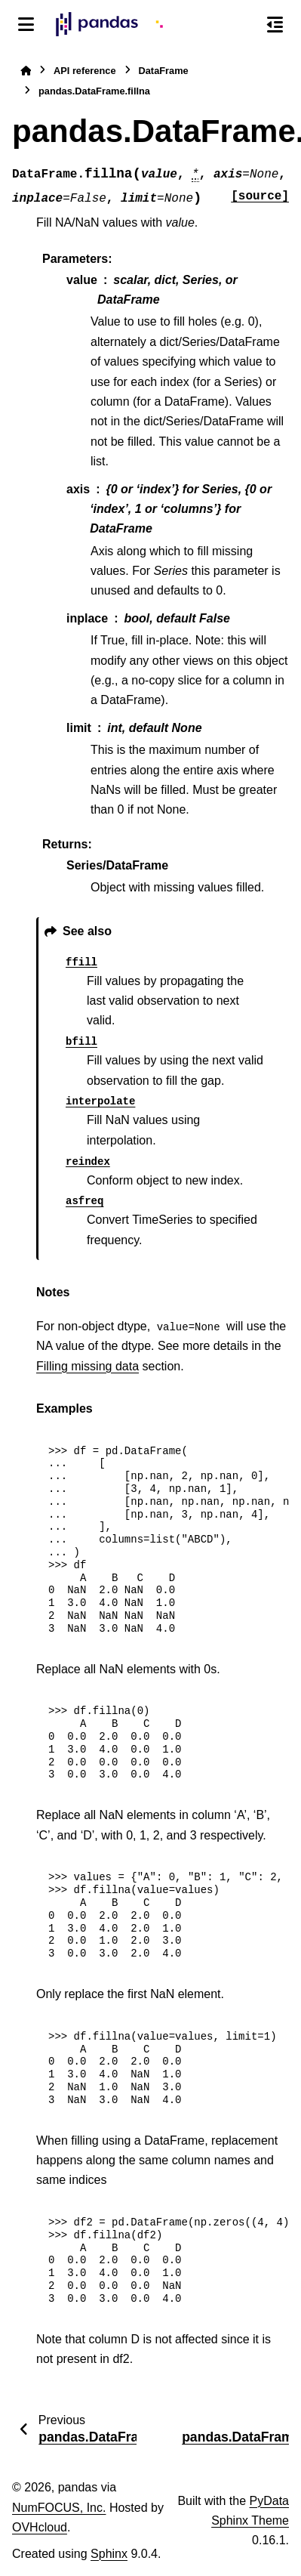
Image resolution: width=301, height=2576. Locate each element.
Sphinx (109, 2553)
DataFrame (164, 70)
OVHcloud (39, 2527)
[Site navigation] (26, 24)
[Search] (243, 25)
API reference (85, 70)
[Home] (25, 71)
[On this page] (275, 24)
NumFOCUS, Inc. (59, 2507)
